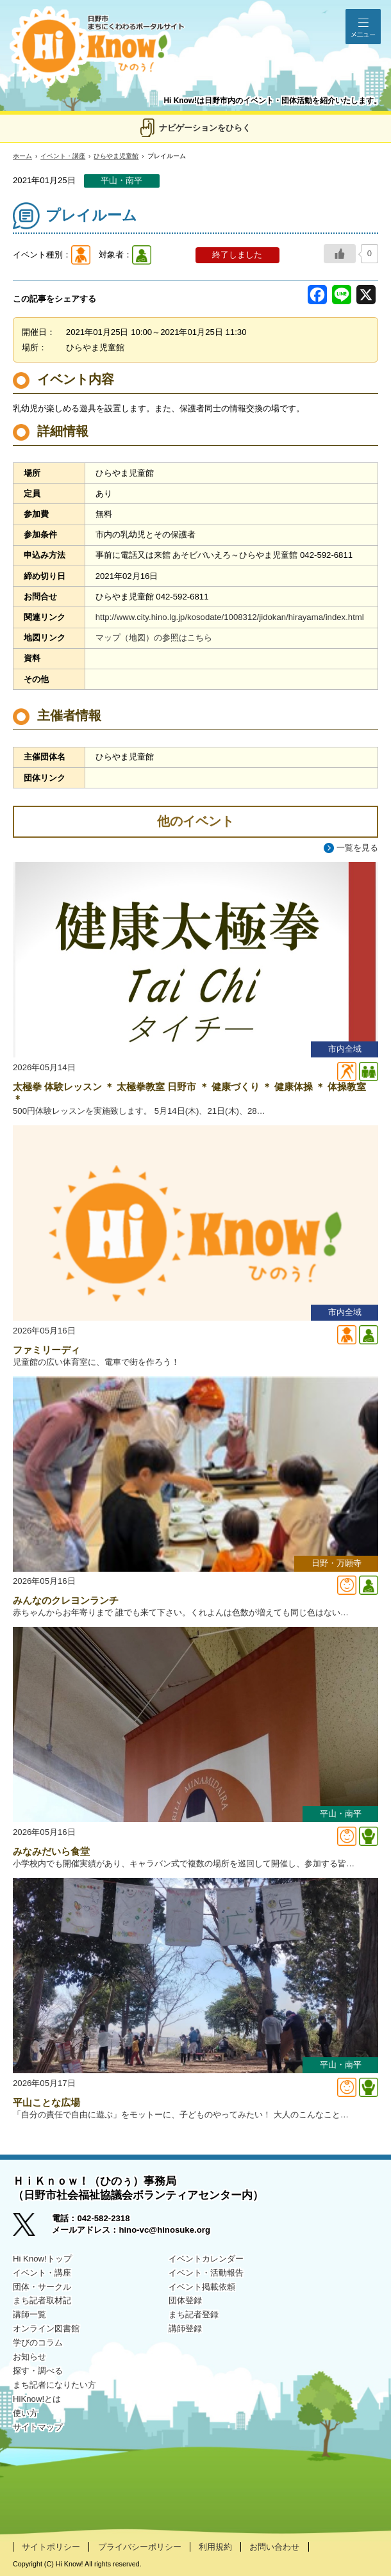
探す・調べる (38, 2371)
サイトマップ (38, 2427)
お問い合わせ (274, 2547)
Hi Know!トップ (42, 2258)
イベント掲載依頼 (202, 2287)
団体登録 (185, 2300)
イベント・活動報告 (206, 2273)
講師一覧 (29, 2314)
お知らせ (29, 2356)
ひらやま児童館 (116, 155)
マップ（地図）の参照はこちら (154, 637)
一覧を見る (357, 847)
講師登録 (185, 2328)
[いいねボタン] (340, 253)
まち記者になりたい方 (54, 2385)
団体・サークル (42, 2287)
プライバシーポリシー (139, 2547)
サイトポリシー (51, 2547)
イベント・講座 (62, 155)
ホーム (22, 155)
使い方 (25, 2413)
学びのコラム (38, 2342)
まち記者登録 (194, 2314)
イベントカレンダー (206, 2258)
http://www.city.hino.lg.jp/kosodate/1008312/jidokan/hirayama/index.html (230, 617)
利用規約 (215, 2547)
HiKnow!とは (37, 2399)
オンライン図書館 (46, 2328)
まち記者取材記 (42, 2300)
